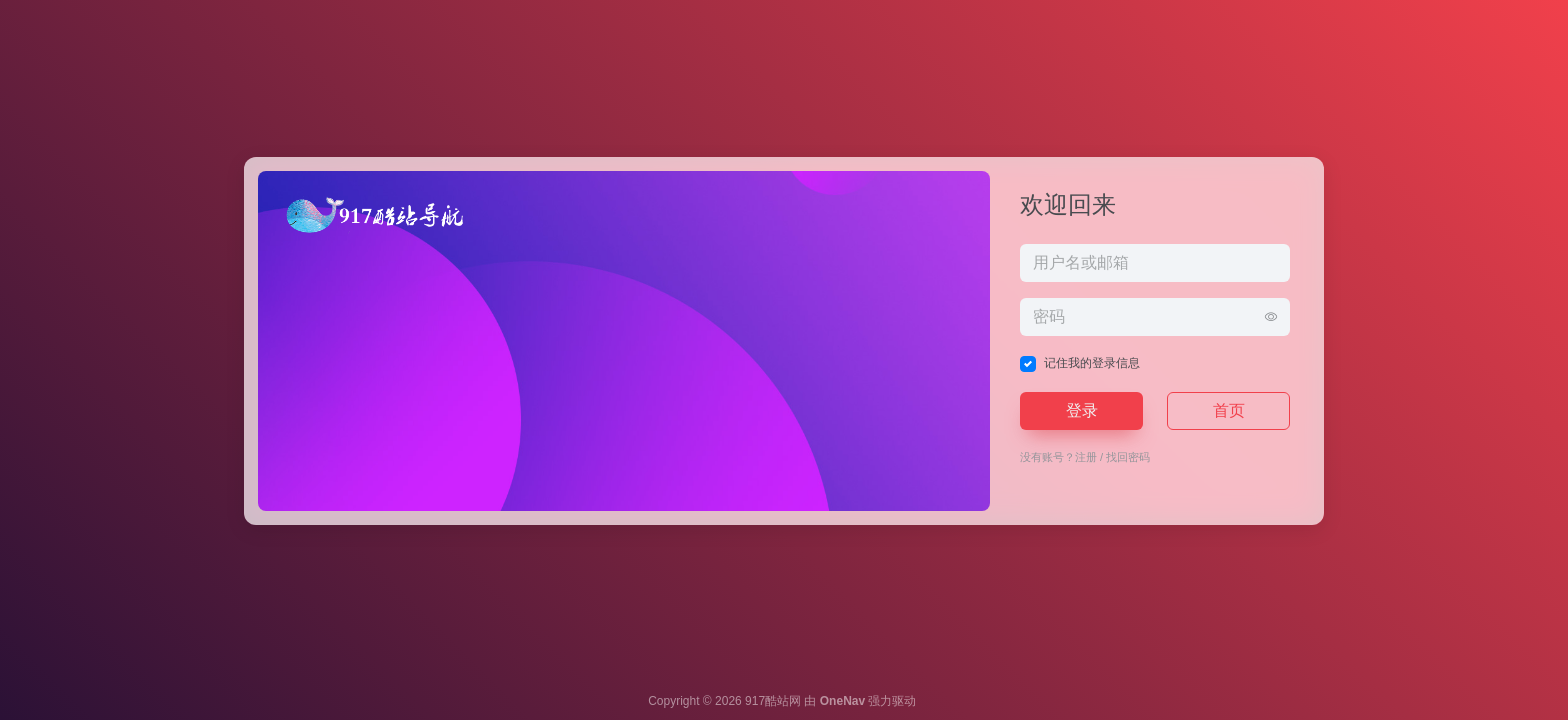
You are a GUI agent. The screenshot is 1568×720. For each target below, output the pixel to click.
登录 (1082, 410)
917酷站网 (773, 701)
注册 (1086, 457)
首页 (1229, 410)
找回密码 (1128, 457)
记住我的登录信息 (1092, 363)
